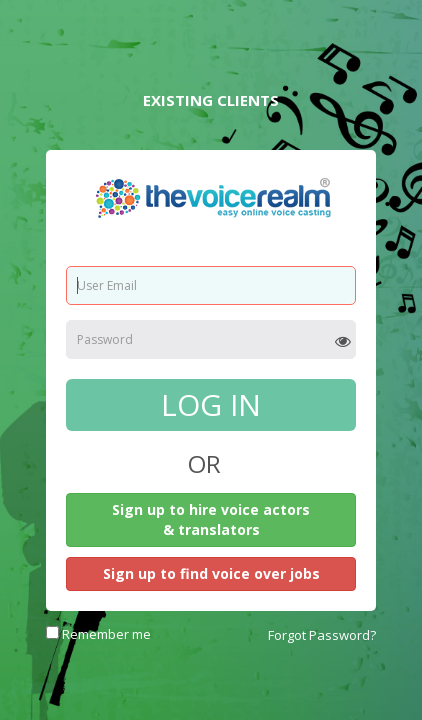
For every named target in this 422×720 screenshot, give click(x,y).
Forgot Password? (322, 635)
